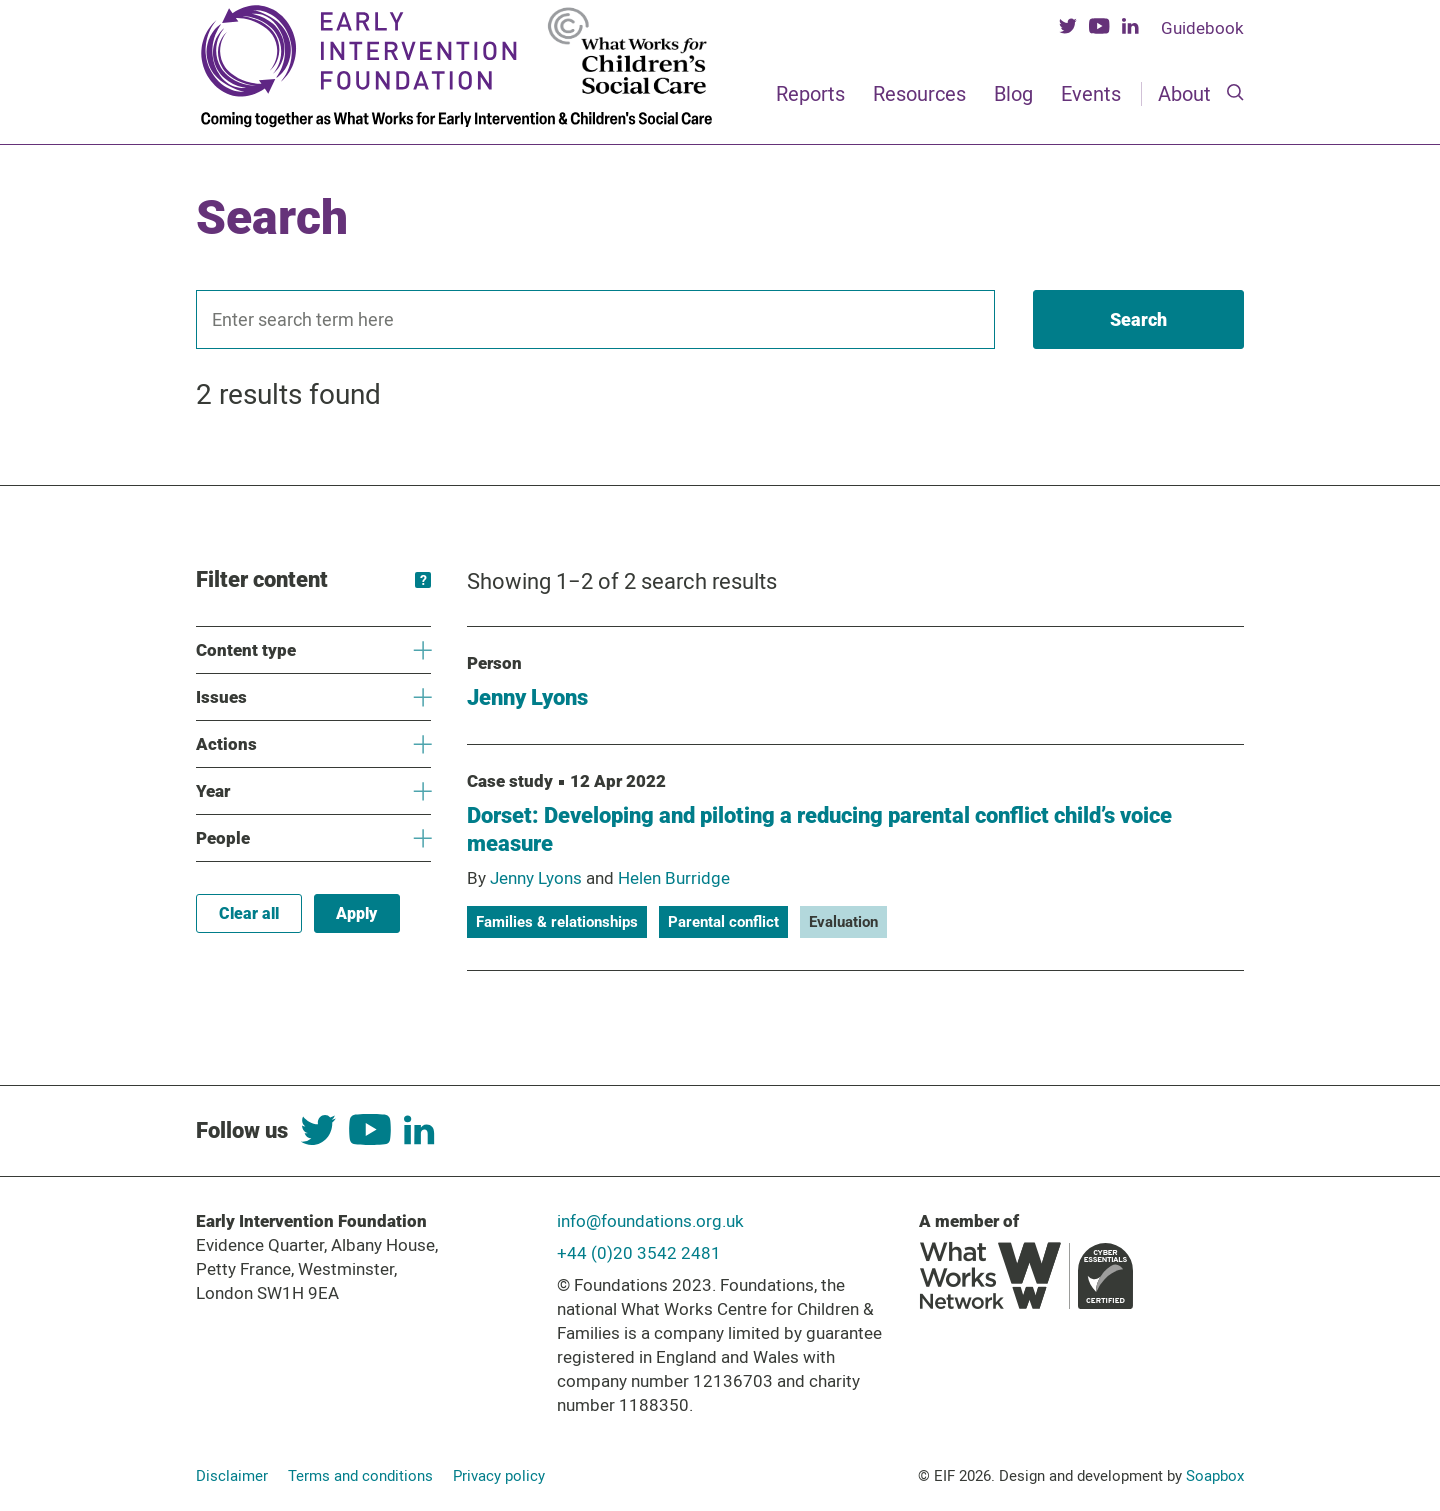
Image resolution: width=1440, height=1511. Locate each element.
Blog (1013, 94)
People (313, 838)
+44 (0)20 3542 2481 (639, 1253)
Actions (313, 744)
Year (313, 791)
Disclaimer (232, 1476)
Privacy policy (499, 1476)
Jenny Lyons (527, 697)
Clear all (249, 913)
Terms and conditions (360, 1476)
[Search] (1235, 94)
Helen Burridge (674, 878)
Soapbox (1215, 1476)
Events (1091, 94)
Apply (356, 913)
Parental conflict (723, 922)
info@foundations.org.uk (650, 1221)
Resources (919, 94)
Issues (313, 697)
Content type (313, 650)
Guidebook (1202, 28)
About (1184, 94)
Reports (810, 94)
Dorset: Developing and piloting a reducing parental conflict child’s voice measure (819, 829)
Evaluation (843, 922)
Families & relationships (557, 922)
